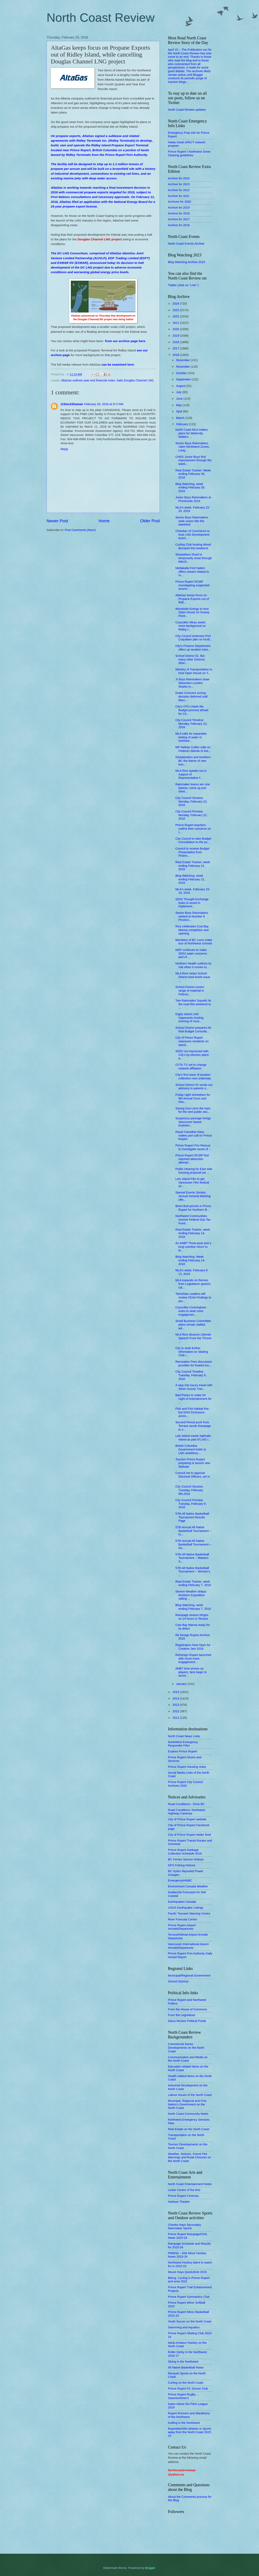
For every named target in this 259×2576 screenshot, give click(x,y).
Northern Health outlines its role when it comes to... (193, 965)
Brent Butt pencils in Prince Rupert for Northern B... (193, 1207)
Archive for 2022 (179, 190)
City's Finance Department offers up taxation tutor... (192, 647)
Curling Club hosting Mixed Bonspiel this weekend (193, 546)
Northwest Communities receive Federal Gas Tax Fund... (193, 1219)
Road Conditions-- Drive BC (186, 1804)
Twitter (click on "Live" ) (183, 285)
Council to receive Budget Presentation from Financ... (192, 852)
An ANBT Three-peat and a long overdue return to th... (193, 1246)
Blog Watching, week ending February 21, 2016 (190, 879)
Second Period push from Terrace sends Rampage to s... (193, 1426)
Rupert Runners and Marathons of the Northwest (189, 2415)
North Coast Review (101, 17)
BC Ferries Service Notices (186, 1859)
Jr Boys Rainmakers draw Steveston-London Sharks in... (192, 683)
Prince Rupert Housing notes (187, 1766)
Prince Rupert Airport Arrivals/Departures (182, 1927)
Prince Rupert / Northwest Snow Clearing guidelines (189, 153)
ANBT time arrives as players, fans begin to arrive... (191, 1672)
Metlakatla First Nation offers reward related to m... (192, 571)
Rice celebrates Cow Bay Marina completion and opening (192, 930)
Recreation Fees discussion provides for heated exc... (193, 1363)
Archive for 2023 (179, 184)
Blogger (150, 2568)
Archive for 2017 (179, 219)
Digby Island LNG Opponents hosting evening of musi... (189, 1017)
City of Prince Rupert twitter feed (189, 1834)
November (183, 366)
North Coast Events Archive (186, 243)
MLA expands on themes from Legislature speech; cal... (193, 1284)
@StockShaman (72, 404)
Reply (64, 449)
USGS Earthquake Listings (185, 1907)
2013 (176, 1704)
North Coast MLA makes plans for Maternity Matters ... (191, 433)
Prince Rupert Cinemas (183, 2195)
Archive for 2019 (179, 207)
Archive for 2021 (179, 196)
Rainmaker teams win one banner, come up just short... (192, 788)
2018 (176, 342)
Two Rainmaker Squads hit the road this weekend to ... (193, 1004)
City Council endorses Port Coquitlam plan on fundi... (193, 637)
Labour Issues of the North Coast (190, 2095)
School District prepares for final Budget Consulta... (193, 1029)
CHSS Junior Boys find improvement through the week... (193, 460)
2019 (176, 335)
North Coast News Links (184, 1736)
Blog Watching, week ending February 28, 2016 (190, 487)
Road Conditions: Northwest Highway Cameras (186, 1811)
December (183, 360)
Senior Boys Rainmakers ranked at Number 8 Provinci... (191, 916)
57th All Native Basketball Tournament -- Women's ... (192, 1571)
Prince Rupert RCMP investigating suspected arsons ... (192, 585)
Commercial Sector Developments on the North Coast (186, 2047)
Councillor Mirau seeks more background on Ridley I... (190, 626)
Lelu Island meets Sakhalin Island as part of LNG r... (193, 1437)
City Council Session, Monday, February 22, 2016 (191, 801)
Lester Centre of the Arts (184, 2190)
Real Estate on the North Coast (188, 2129)
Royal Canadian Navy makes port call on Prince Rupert (193, 1135)
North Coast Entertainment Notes (190, 2184)
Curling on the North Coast (185, 2382)
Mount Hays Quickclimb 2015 (187, 2272)
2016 (176, 354)
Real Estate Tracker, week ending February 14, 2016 (192, 1233)
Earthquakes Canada (182, 1901)
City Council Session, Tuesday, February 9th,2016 (189, 1490)
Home (104, 520)
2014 (176, 1698)
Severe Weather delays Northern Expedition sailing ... (190, 1595)
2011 (176, 1717)
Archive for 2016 (179, 225)
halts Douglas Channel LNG (135, 380)
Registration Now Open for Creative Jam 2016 (192, 1646)
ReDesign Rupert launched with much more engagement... (193, 1658)
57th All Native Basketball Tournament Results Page (192, 1517)
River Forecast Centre (182, 1919)
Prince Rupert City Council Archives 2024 (185, 1783)
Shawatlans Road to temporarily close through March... (193, 558)
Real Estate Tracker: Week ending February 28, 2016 (193, 474)
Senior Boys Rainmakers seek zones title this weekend (191, 521)
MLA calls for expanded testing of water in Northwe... (190, 737)
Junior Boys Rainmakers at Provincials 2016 (193, 499)
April (179, 411)
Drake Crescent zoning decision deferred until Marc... (191, 696)
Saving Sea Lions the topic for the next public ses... (193, 1110)
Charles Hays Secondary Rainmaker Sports (184, 2226)
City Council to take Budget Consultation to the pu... (193, 840)
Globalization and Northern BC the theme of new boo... (193, 761)
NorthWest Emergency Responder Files (183, 1743)
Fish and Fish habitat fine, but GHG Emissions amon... (192, 1412)
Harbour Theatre (179, 2201)
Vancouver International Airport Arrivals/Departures (188, 1945)
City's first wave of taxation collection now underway (193, 1076)
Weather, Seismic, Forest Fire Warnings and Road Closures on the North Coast (189, 2157)
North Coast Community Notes (188, 2113)
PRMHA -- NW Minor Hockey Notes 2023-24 (187, 2255)
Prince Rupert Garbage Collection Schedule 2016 (185, 1851)
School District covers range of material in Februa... (189, 990)
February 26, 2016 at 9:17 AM (103, 404)
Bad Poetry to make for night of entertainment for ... (193, 1398)
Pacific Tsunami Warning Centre (189, 1913)
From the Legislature (181, 2015)
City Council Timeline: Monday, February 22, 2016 (191, 723)
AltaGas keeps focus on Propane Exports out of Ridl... (192, 599)
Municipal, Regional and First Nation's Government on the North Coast (187, 2104)
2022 (176, 316)
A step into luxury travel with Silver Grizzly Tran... (193, 1387)
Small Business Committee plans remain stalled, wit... (193, 1324)
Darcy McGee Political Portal (187, 2021)
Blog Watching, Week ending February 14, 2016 (190, 1260)
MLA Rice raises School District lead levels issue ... (192, 977)
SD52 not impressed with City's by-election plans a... (192, 1055)
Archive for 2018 (179, 213)
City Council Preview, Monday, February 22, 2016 (191, 815)
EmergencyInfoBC (180, 1880)
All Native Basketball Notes (186, 2367)
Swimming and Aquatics (184, 2327)
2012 (176, 1711)
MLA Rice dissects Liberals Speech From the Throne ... (193, 1338)
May (179, 405)
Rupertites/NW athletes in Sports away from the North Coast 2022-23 (190, 2432)
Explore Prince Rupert (182, 1751)
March (180, 418)
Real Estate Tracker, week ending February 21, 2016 (192, 865)
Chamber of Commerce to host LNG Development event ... (192, 534)
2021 (176, 322)
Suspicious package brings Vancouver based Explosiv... (193, 1122)
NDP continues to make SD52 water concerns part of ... (191, 953)
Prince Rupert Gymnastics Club (188, 2296)
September (183, 379)
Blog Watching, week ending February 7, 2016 (193, 1606)
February (182, 424)
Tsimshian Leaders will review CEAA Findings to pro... (193, 1297)
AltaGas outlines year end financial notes (88, 380)
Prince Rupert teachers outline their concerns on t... (193, 828)
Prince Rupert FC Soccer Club (188, 2388)
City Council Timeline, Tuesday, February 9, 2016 (190, 1375)
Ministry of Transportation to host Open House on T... (193, 671)
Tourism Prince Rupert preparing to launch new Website (192, 1463)
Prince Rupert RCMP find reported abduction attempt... (192, 1159)
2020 (176, 329)
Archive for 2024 (179, 178)
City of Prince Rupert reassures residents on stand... (192, 1041)
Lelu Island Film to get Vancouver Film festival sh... (192, 1182)
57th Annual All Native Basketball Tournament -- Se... (193, 1544)
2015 (176, 1692)
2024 (176, 303)
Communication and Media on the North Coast (188, 2059)
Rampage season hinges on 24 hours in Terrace (191, 1616)
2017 (176, 348)
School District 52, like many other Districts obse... (190, 659)
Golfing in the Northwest (184, 2422)
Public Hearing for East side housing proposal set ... (193, 1170)
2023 (176, 310)
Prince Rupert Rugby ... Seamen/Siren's (183, 2396)
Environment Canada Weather (188, 1886)
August (181, 385)
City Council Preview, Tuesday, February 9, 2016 (190, 1503)
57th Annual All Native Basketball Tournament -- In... (193, 1531)
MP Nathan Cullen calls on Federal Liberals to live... (193, 749)
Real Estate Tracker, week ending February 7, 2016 (193, 1583)
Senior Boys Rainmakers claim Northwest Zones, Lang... (192, 447)
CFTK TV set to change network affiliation (191, 1066)
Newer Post (57, 520)
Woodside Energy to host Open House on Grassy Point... (192, 612)
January (181, 1684)
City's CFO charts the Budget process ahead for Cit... (191, 710)
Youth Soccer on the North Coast (189, 2321)
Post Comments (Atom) (80, 530)
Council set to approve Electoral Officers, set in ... (192, 1476)
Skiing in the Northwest (183, 2361)
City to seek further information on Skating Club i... (191, 1351)
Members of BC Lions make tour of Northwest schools (193, 941)
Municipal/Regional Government (189, 1975)
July (179, 392)
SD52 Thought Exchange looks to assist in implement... (192, 903)
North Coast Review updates (187, 109)
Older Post (150, 520)
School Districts (178, 1981)
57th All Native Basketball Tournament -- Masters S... (192, 1558)
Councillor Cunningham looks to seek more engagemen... (190, 1311)
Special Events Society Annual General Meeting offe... (193, 1196)
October (181, 373)
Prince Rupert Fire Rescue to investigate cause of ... (193, 1147)
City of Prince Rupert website (187, 1819)
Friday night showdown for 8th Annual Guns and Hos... (192, 1098)
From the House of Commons (187, 2009)
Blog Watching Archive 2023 (186, 262)
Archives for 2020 (179, 201)
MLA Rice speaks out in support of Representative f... (191, 774)
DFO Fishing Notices (181, 1865)
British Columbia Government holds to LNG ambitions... (190, 1449)
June (179, 398)
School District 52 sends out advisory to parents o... (193, 1086)
